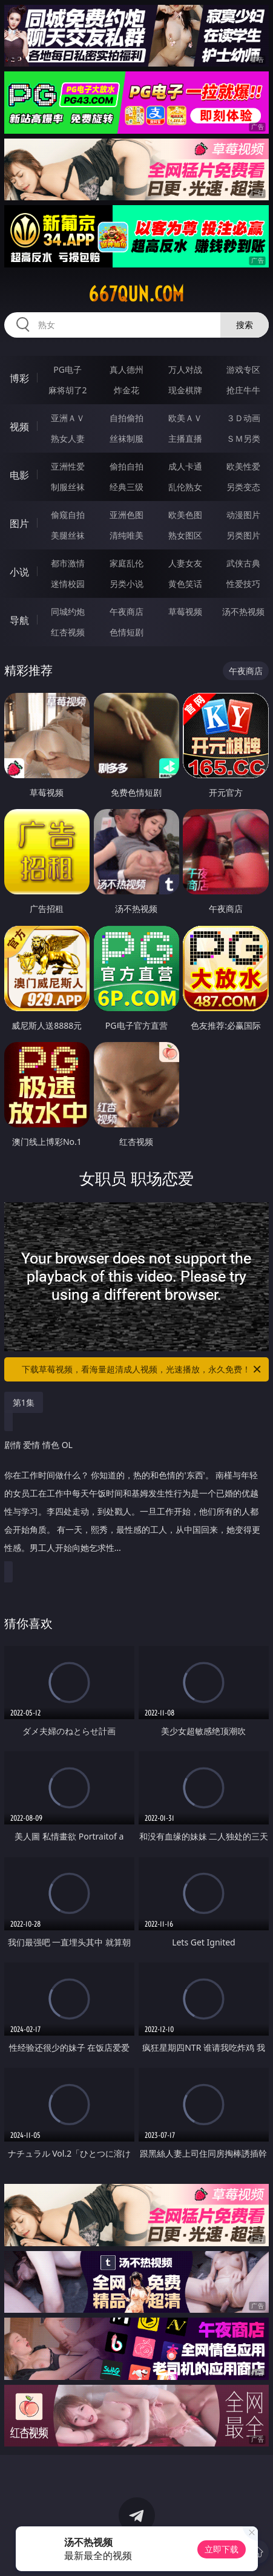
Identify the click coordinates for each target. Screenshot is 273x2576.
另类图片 (243, 535)
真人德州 (126, 369)
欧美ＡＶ (185, 418)
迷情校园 (68, 583)
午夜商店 (126, 611)
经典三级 (126, 487)
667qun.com (136, 294)
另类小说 (126, 583)
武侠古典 (243, 563)
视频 (19, 426)
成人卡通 (185, 466)
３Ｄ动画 (243, 418)
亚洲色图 (126, 514)
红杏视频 (68, 632)
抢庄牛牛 (243, 390)
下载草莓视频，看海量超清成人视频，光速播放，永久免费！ (142, 1369)
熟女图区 (185, 535)
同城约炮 (68, 611)
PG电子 (67, 369)
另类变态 (243, 487)
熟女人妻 (68, 438)
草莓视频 (185, 611)
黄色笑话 (185, 583)
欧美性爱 (243, 466)
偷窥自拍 (68, 514)
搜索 (244, 324)
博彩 (19, 378)
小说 (19, 571)
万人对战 (185, 369)
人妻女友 (185, 563)
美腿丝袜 (68, 535)
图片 (19, 523)
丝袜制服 (126, 438)
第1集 (24, 1402)
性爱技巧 (243, 583)
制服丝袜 (68, 487)
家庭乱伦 (126, 563)
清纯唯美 (126, 535)
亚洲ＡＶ (68, 418)
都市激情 (68, 563)
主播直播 (185, 438)
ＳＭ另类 (243, 438)
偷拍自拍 (126, 466)
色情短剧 (126, 632)
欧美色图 (185, 514)
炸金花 (126, 390)
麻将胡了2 (67, 390)
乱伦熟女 (185, 487)
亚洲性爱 (68, 466)
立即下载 (221, 2549)
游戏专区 (243, 369)
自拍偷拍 (126, 418)
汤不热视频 (243, 611)
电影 (19, 475)
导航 (19, 620)
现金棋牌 (185, 390)
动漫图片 (243, 514)
